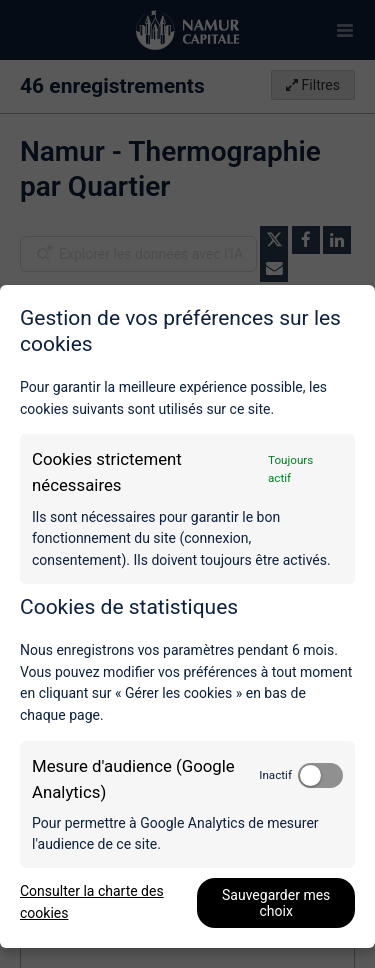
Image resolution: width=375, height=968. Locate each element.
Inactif (275, 775)
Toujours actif (290, 469)
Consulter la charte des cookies (92, 902)
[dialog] (187, 616)
